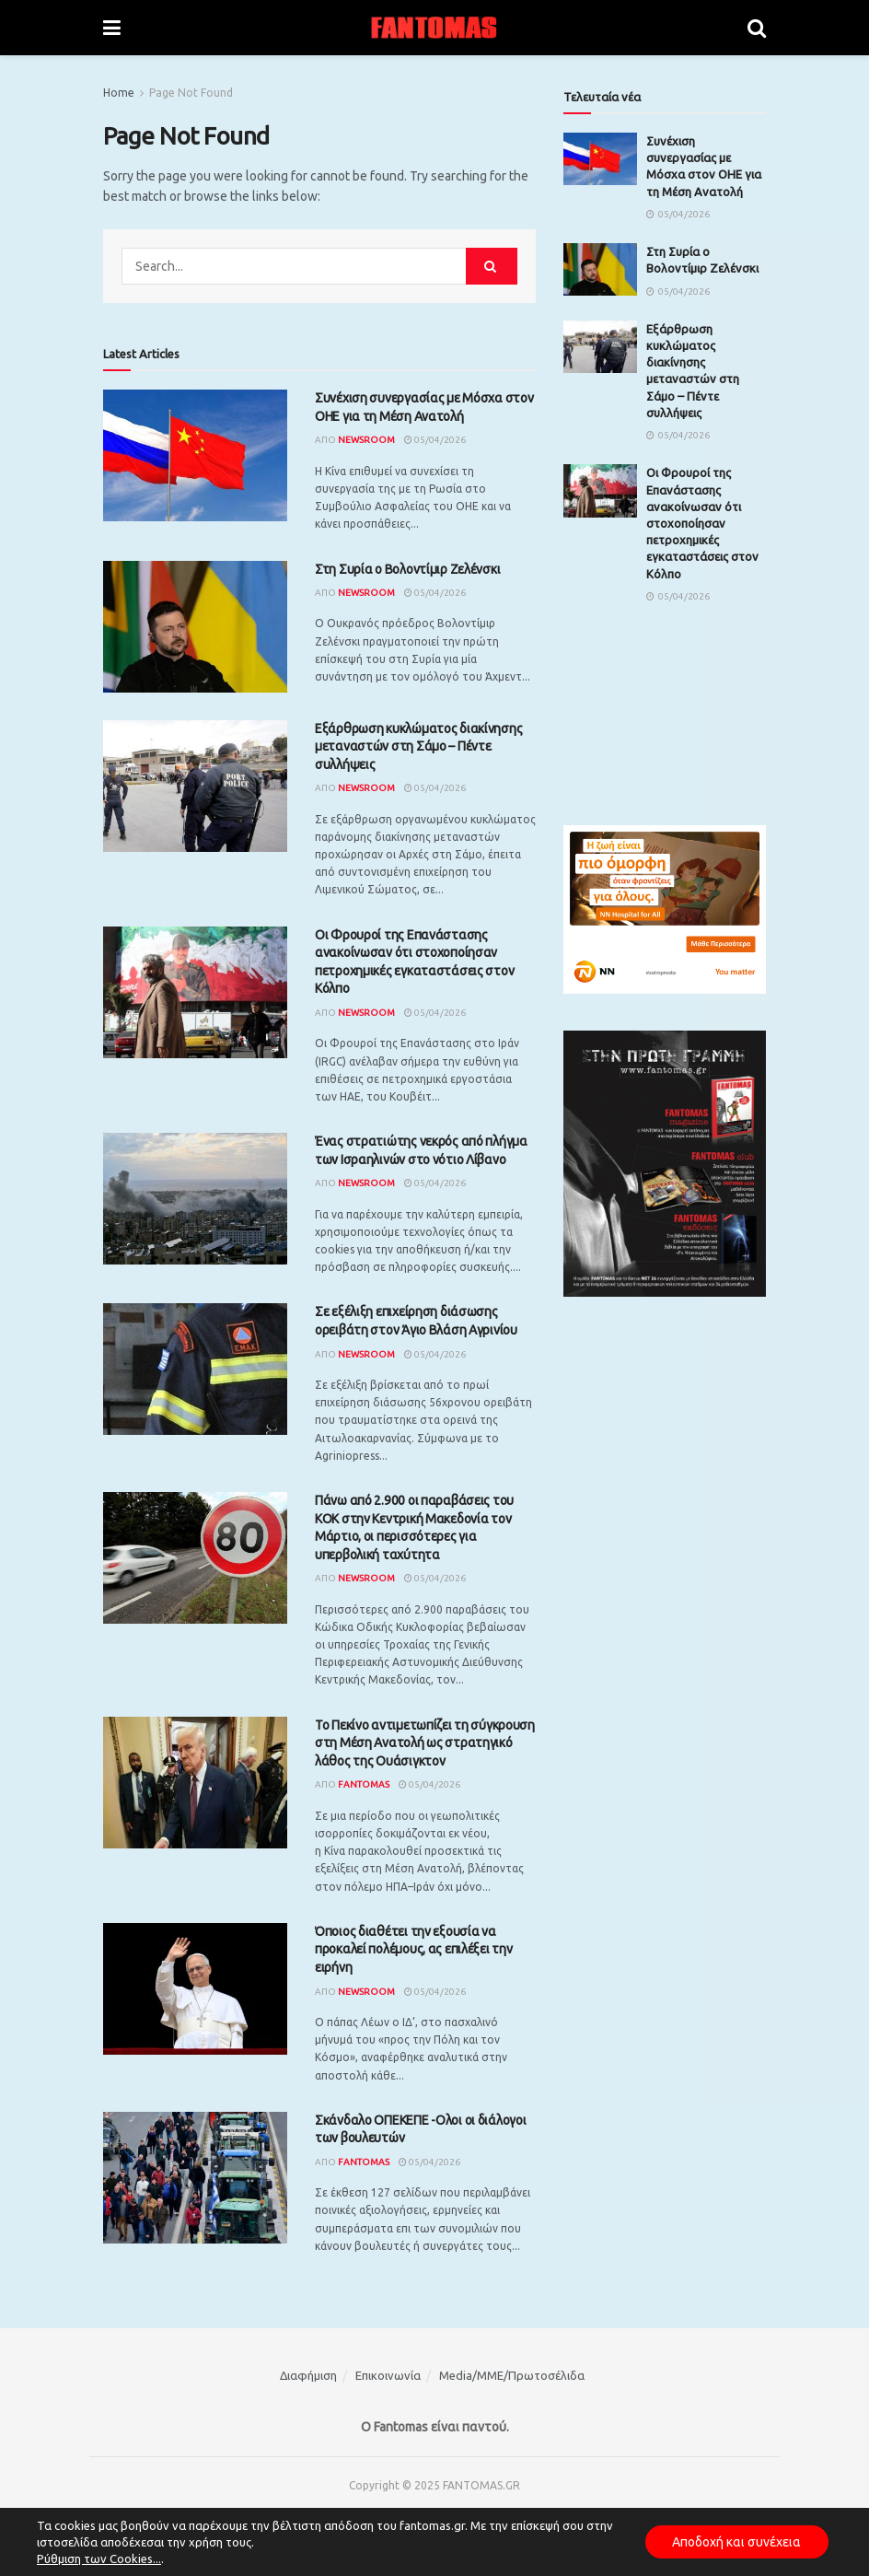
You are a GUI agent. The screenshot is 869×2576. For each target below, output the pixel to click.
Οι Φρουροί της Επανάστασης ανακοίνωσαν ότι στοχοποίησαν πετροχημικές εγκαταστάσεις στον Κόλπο (702, 522)
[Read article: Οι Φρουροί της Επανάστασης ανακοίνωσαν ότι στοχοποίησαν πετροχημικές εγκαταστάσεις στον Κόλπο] (195, 992)
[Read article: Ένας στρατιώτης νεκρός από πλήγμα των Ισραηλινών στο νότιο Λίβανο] (195, 1199)
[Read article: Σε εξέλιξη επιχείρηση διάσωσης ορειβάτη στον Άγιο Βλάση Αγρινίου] (195, 1369)
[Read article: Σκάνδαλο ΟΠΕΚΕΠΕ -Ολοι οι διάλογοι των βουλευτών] (195, 2178)
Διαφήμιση (308, 2375)
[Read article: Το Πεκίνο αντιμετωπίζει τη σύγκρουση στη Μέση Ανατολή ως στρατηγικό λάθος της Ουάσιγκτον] (195, 1782)
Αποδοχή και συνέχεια (736, 2542)
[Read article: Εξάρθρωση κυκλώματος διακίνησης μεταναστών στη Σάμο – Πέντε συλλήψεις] (195, 786)
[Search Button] (756, 27)
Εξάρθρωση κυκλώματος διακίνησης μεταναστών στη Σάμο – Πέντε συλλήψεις (418, 746)
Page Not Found (191, 93)
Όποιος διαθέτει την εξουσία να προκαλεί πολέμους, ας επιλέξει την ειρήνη (413, 1949)
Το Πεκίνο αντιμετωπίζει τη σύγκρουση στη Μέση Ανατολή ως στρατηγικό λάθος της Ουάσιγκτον (425, 1743)
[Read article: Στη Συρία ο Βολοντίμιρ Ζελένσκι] (195, 627)
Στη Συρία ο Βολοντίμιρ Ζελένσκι (407, 569)
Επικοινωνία (388, 2375)
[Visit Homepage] (434, 27)
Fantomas (363, 1784)
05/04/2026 (435, 440)
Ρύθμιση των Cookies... (99, 2558)
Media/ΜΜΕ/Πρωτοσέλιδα (512, 2375)
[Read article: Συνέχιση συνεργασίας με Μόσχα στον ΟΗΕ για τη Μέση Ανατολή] (195, 455)
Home (118, 93)
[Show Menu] (112, 27)
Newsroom (366, 440)
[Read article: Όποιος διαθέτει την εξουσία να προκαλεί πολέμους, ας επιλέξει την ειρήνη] (195, 1989)
